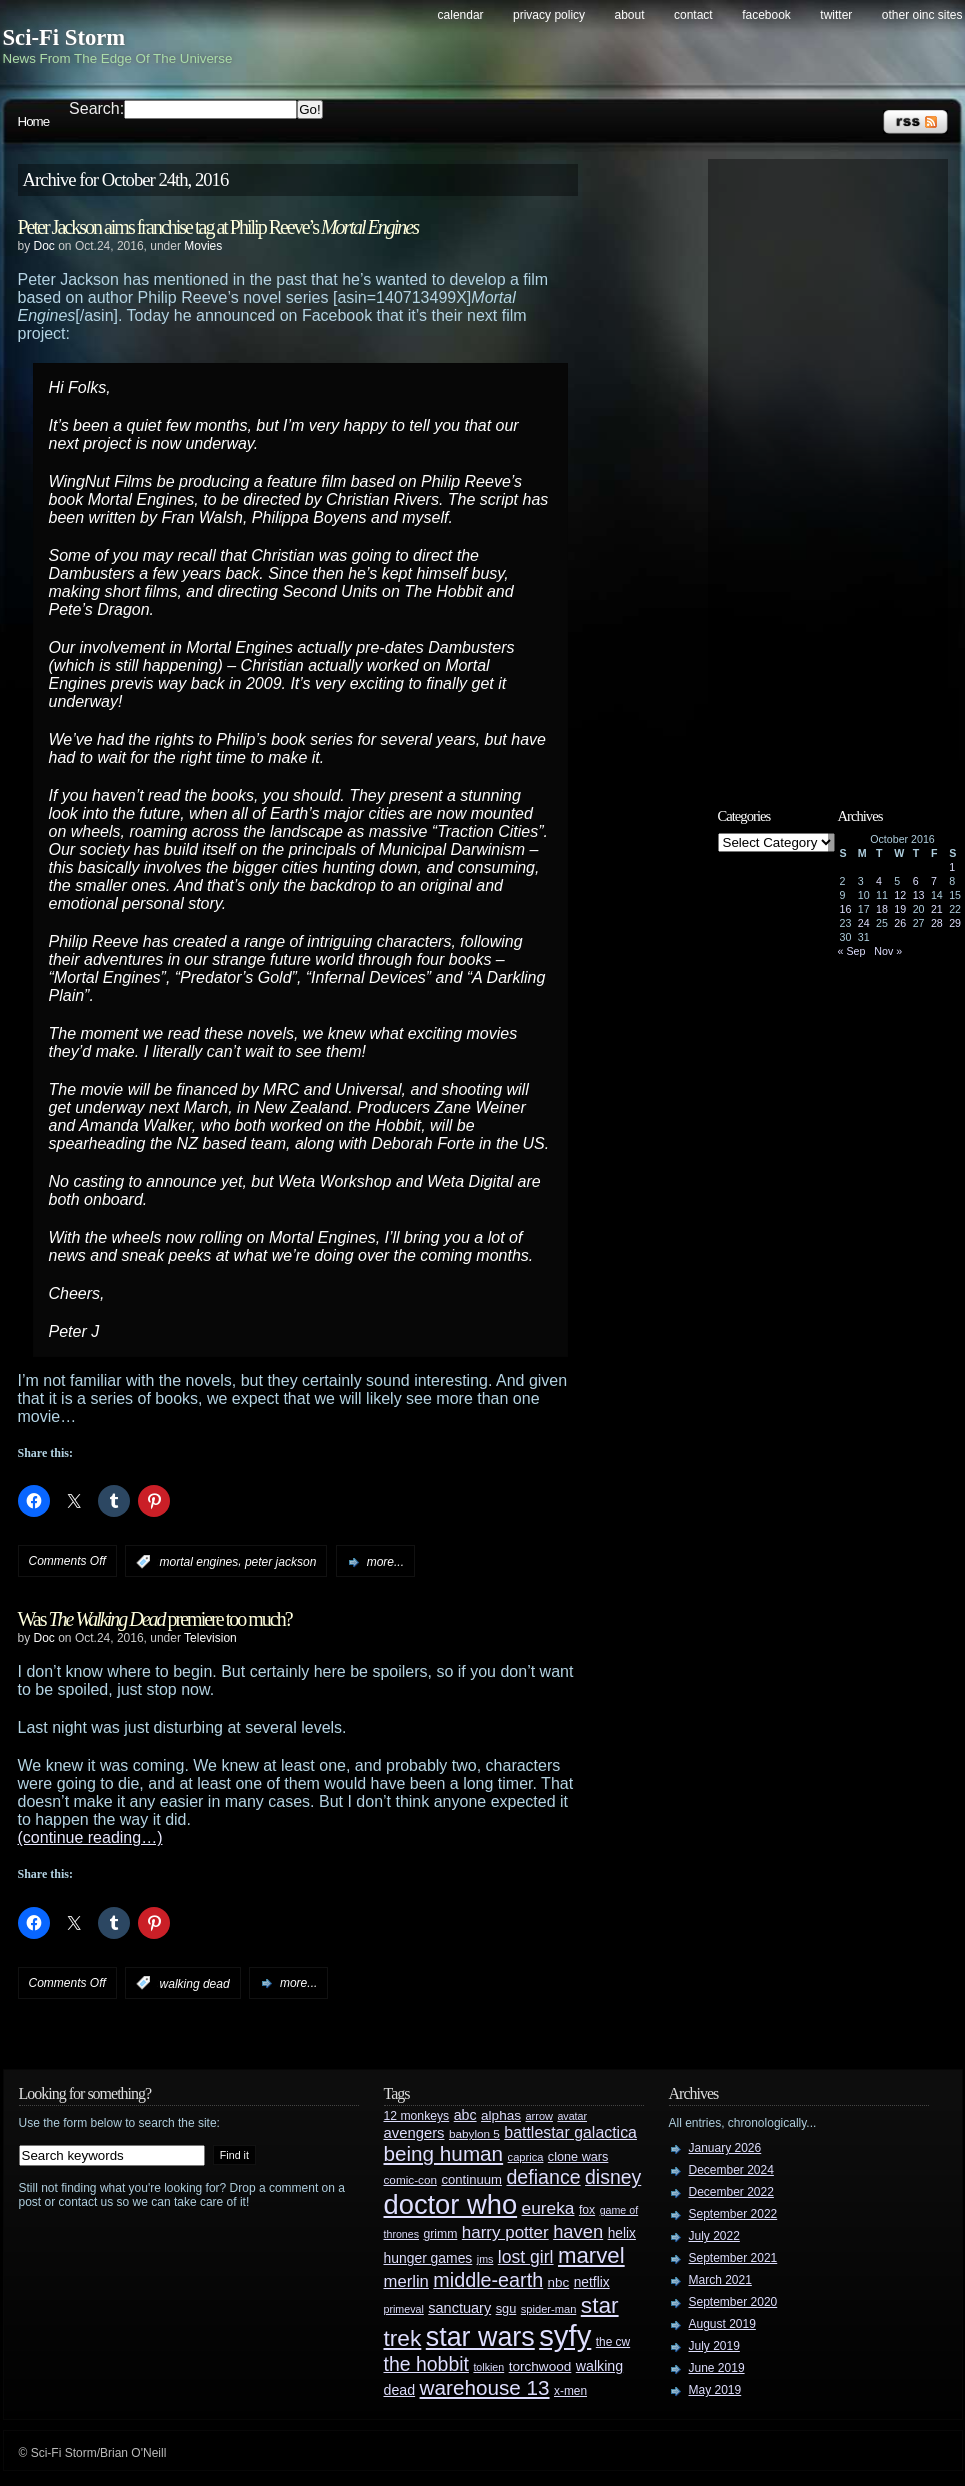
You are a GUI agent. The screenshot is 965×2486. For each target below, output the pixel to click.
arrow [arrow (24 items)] (539, 2116)
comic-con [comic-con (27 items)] (410, 2179)
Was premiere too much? (155, 1619)
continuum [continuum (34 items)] (471, 2179)
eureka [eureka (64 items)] (548, 2208)
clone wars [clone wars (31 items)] (578, 2157)
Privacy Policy (549, 15)
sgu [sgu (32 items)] (506, 2308)
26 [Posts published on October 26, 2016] (900, 923)
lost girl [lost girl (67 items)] (526, 2257)
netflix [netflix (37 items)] (592, 2282)
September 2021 (733, 2258)
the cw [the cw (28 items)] (613, 2342)
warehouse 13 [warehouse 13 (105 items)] (485, 2387)
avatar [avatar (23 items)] (572, 2116)
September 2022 (733, 2214)
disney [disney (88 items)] (613, 2177)
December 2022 (731, 2192)
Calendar (461, 15)
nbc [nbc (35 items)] (559, 2282)
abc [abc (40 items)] (465, 2115)
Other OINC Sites (922, 15)
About (630, 15)
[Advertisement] (838, 467)
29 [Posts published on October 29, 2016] (955, 923)
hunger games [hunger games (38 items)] (428, 2258)
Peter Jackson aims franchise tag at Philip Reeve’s (218, 227)
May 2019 (715, 2390)
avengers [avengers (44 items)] (414, 2133)
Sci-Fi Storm (64, 37)
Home (34, 121)
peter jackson (280, 1562)
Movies (203, 246)
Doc (44, 246)
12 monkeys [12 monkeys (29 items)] (417, 2116)
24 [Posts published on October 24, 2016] (864, 923)
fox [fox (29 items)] (587, 2210)
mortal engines (199, 1562)
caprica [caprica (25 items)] (526, 2157)
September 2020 (733, 2302)
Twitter (836, 15)
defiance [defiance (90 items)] (543, 2177)
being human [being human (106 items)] (444, 2153)
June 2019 (717, 2368)
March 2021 (720, 2280)
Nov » (888, 951)
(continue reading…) (90, 1837)
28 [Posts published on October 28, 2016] (937, 923)
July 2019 (714, 2346)
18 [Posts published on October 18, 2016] (882, 909)
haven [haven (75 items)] (578, 2231)
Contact (693, 15)
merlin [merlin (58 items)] (406, 2281)
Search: (96, 108)
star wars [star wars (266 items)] (480, 2337)
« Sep (852, 951)
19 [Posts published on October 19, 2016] (900, 909)
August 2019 (722, 2324)
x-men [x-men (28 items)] (570, 2391)
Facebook (766, 15)
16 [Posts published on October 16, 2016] (846, 909)
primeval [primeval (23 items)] (404, 2309)
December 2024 (731, 2170)
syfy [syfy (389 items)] (565, 2335)
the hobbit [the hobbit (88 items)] (426, 2364)
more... (385, 1562)
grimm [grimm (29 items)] (441, 2234)
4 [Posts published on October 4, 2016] (879, 881)
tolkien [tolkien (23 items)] (488, 2367)
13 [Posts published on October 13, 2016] (919, 895)
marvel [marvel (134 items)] (591, 2255)
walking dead (195, 1983)
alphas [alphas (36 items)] (501, 2115)
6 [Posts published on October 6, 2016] (916, 881)
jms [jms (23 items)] (485, 2259)
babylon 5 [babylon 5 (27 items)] (474, 2133)
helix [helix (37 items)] (622, 2233)
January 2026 (725, 2148)
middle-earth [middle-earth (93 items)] (488, 2280)
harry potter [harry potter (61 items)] (505, 2232)
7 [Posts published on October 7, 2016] (934, 881)
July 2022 (714, 2236)
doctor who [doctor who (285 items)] (451, 2204)
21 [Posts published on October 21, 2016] (937, 909)
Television (210, 1638)
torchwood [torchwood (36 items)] (540, 2366)
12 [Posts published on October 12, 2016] (900, 895)
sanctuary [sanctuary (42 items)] (459, 2308)
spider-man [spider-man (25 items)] (549, 2309)
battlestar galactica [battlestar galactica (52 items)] (570, 2132)
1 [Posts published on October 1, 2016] (952, 867)
